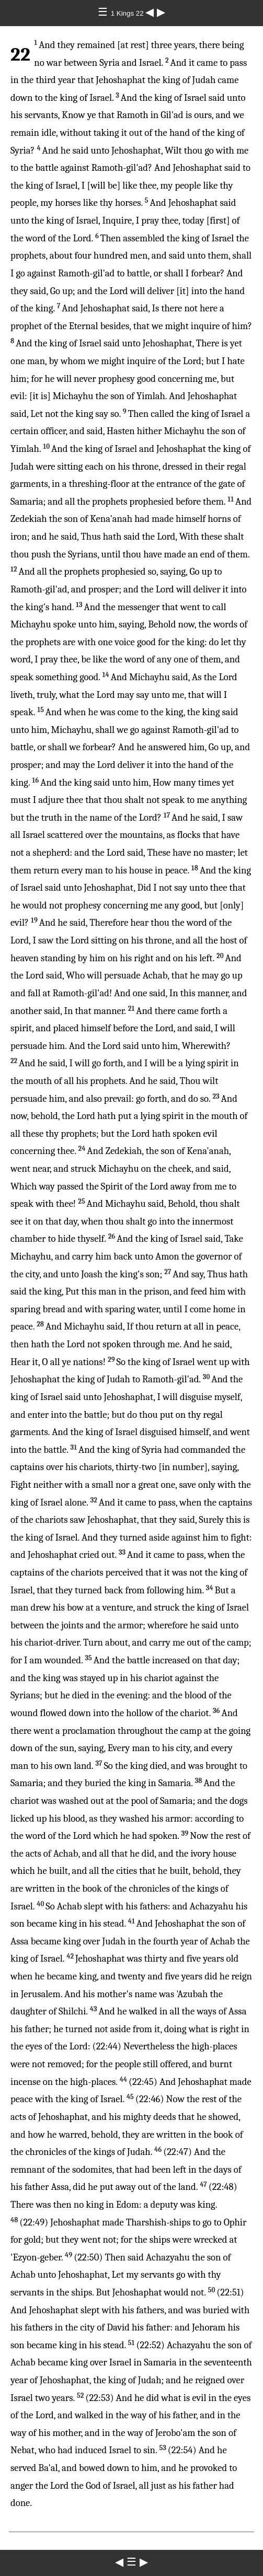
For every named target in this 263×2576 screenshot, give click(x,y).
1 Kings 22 (128, 13)
